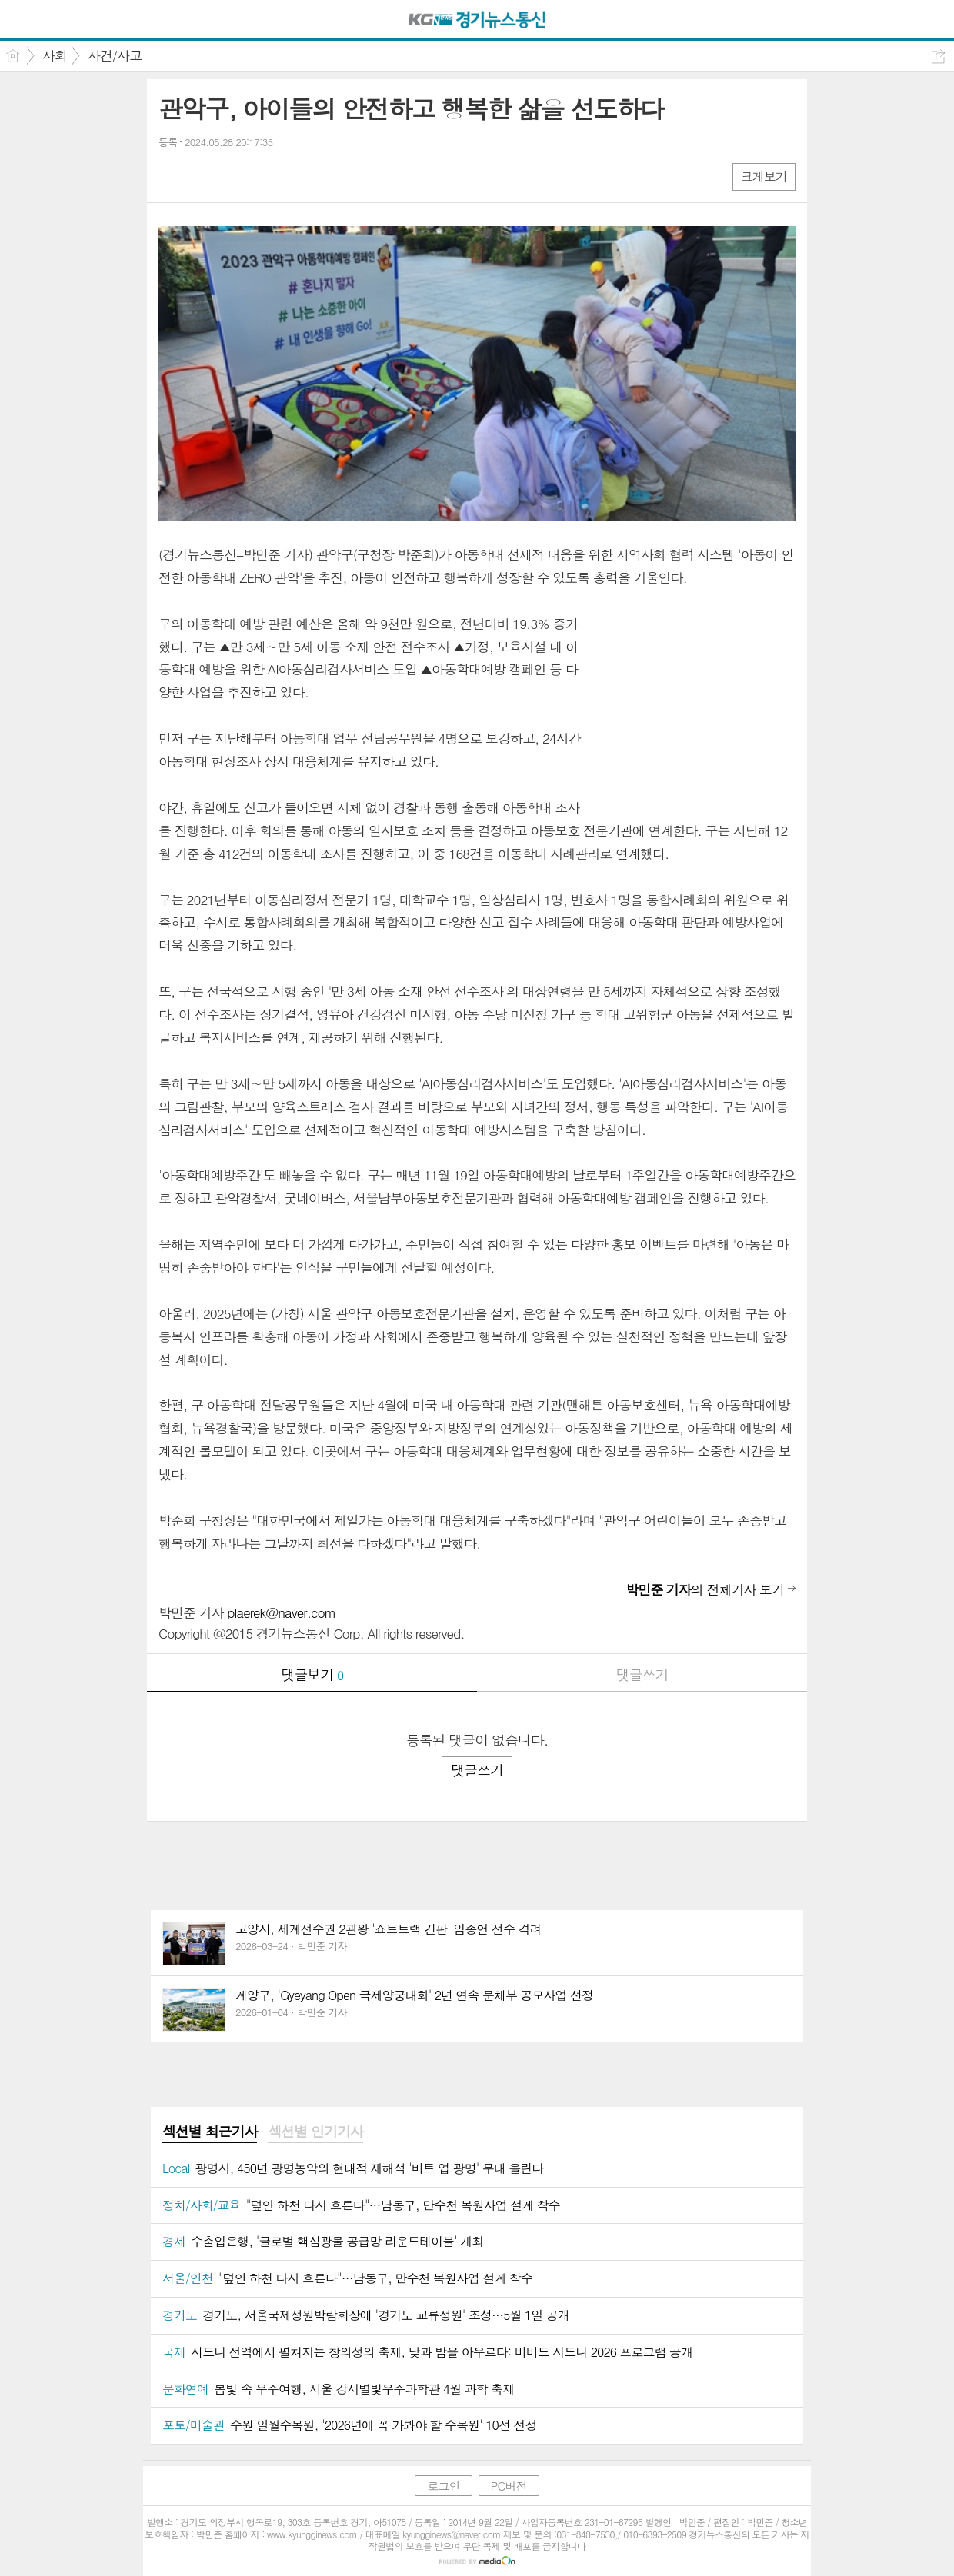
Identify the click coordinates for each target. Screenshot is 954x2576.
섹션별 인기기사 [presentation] (315, 2131)
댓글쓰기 (642, 1674)
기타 (264, 175)
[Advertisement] (699, 709)
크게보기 (764, 176)
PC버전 (509, 2486)
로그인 (443, 2486)
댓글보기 (312, 1674)
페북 (171, 175)
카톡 (233, 175)
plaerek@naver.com (281, 1612)
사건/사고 (115, 55)
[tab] (209, 2132)
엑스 (202, 175)
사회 (54, 55)
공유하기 (938, 56)
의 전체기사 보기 (704, 1589)
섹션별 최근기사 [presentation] (209, 2131)
